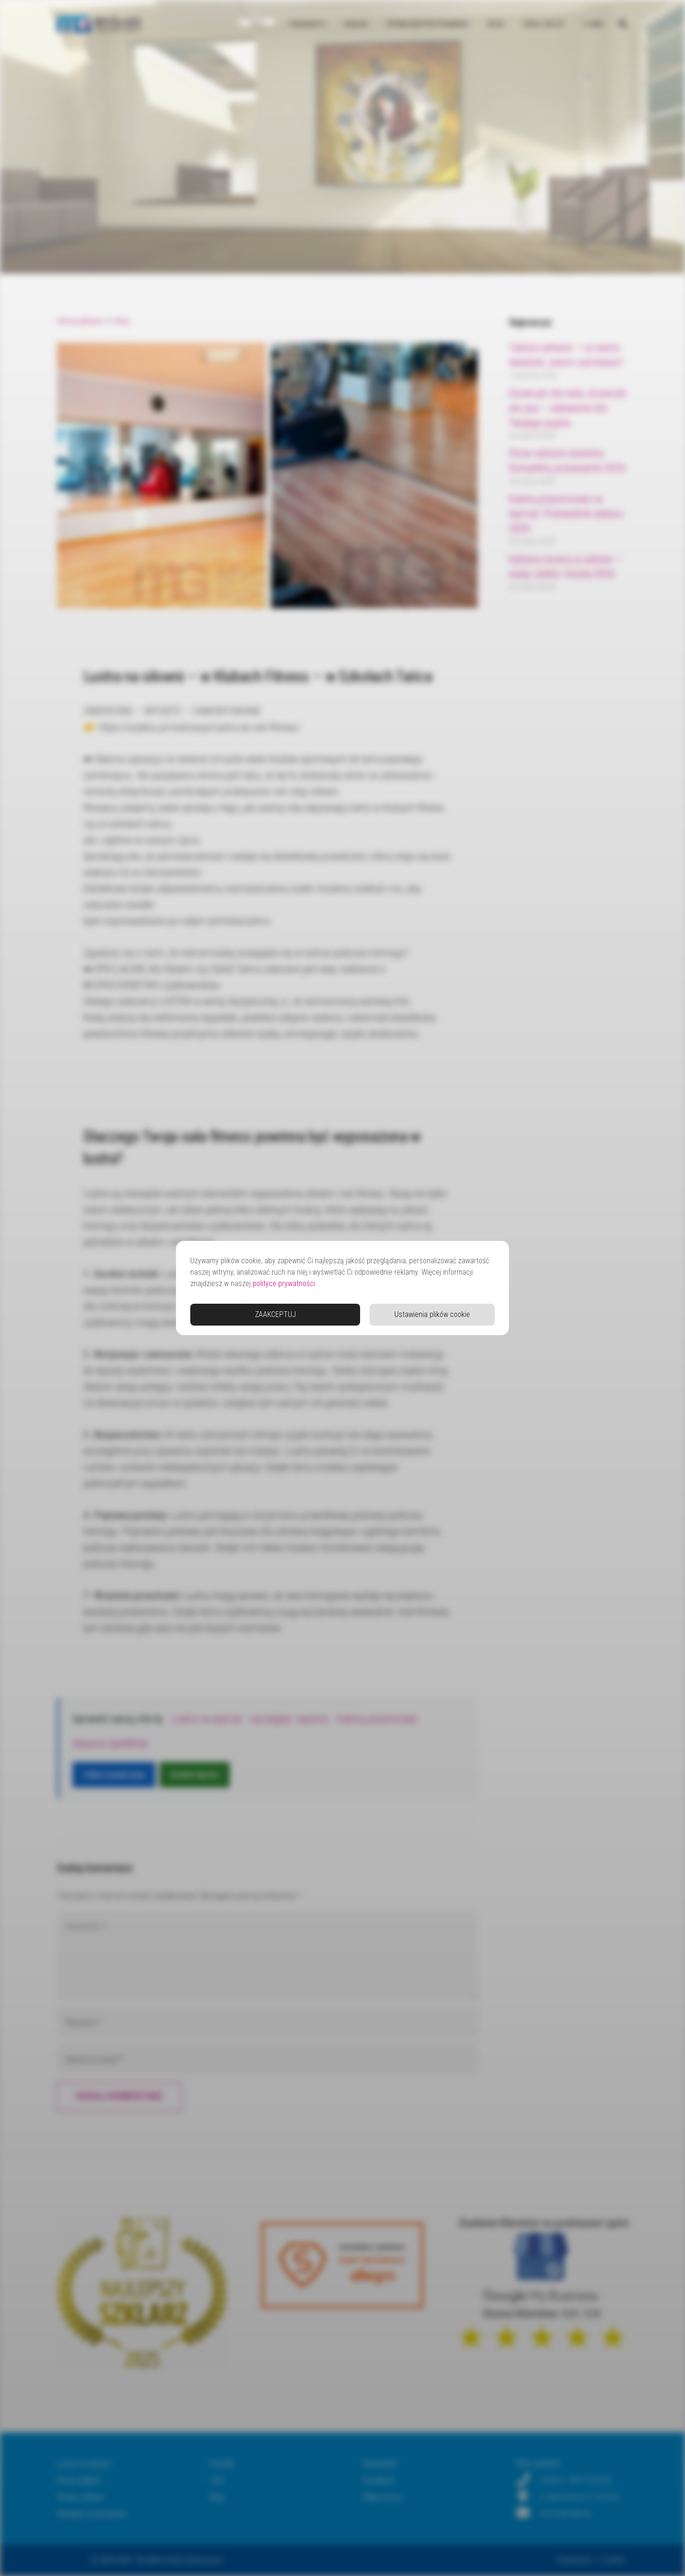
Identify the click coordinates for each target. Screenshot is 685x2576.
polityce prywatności (284, 1283)
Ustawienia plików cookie (432, 1314)
